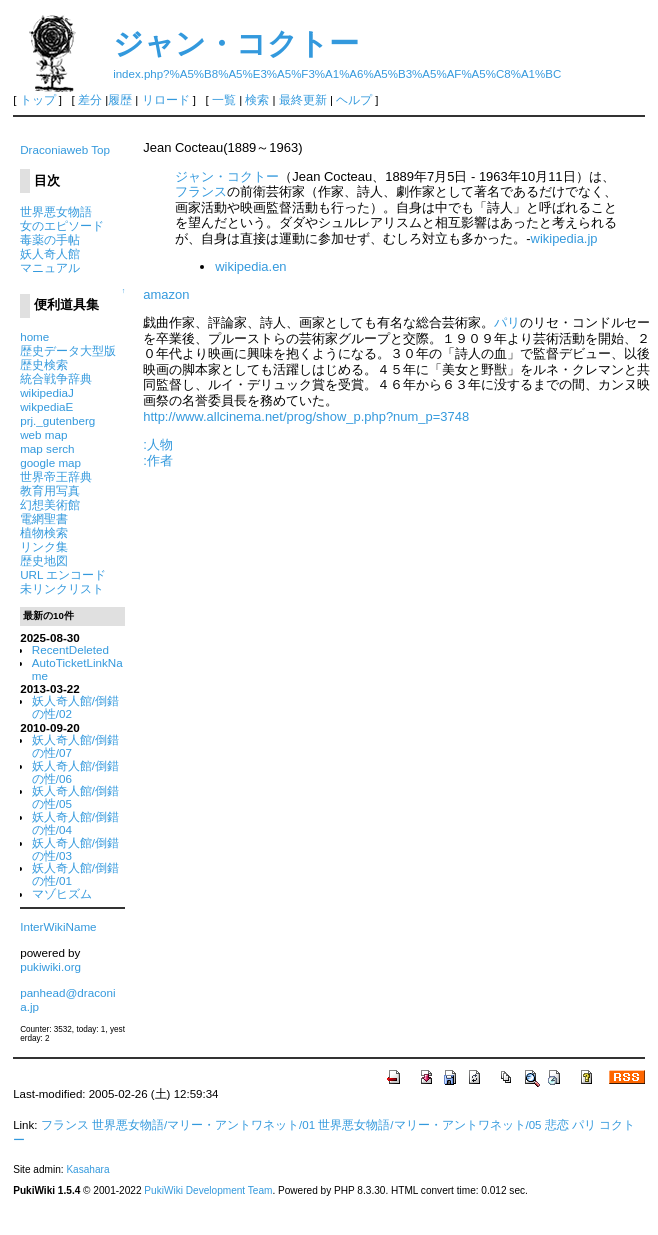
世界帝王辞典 (56, 476)
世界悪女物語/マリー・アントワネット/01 (203, 1125)
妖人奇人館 (50, 253)
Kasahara (87, 1169)
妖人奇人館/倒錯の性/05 (75, 797)
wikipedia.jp (564, 238)
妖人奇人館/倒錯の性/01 (75, 874)
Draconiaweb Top (65, 149)
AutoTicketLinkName (77, 669)
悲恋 (557, 1125)
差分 (90, 100)
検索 (257, 100)
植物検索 (44, 532)
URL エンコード (63, 574)
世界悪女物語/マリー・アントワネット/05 (429, 1125)
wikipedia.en (250, 266)
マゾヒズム (62, 893)
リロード (166, 100)
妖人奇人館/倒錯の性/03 (75, 849)
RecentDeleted (70, 649)
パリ (507, 322)
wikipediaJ (47, 392)
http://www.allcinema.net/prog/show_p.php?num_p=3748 (306, 416)
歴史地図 (44, 560)
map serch (47, 448)
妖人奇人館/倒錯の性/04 (75, 823)
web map (43, 434)
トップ (38, 100)
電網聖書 (44, 518)
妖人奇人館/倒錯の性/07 (75, 746)
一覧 (224, 100)
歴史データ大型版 (68, 350)
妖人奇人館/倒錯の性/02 (75, 707)
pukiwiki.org (50, 966)
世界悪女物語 (56, 211)
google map (50, 462)
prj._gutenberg (57, 420)
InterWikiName (58, 926)
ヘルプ (354, 100)
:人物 (158, 444)
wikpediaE (46, 406)
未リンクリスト (62, 588)
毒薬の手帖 (50, 239)
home (34, 336)
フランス (201, 191)
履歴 (120, 100)
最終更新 (303, 100)
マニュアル (50, 267)
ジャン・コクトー (236, 43)
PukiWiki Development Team (208, 1190)
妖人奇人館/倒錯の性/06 (75, 772)
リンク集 (44, 546)
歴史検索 (44, 364)
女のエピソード (62, 225)
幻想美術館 (50, 504)
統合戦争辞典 (56, 378)
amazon (166, 294)
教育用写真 (50, 490)
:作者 (158, 460)
